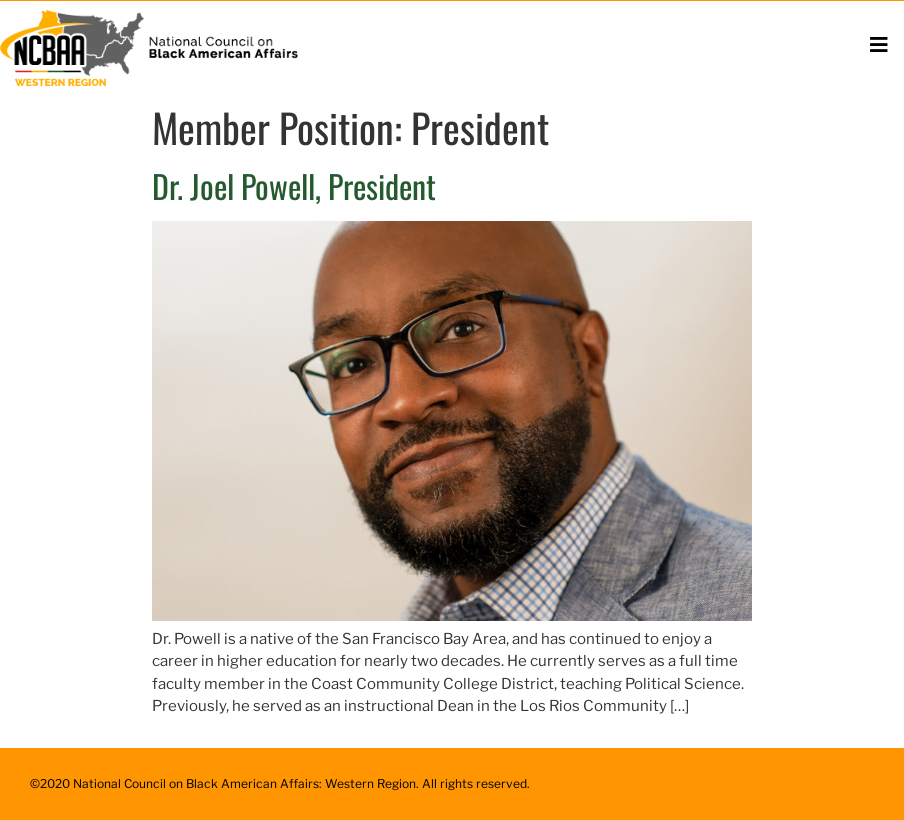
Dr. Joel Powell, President (294, 185)
